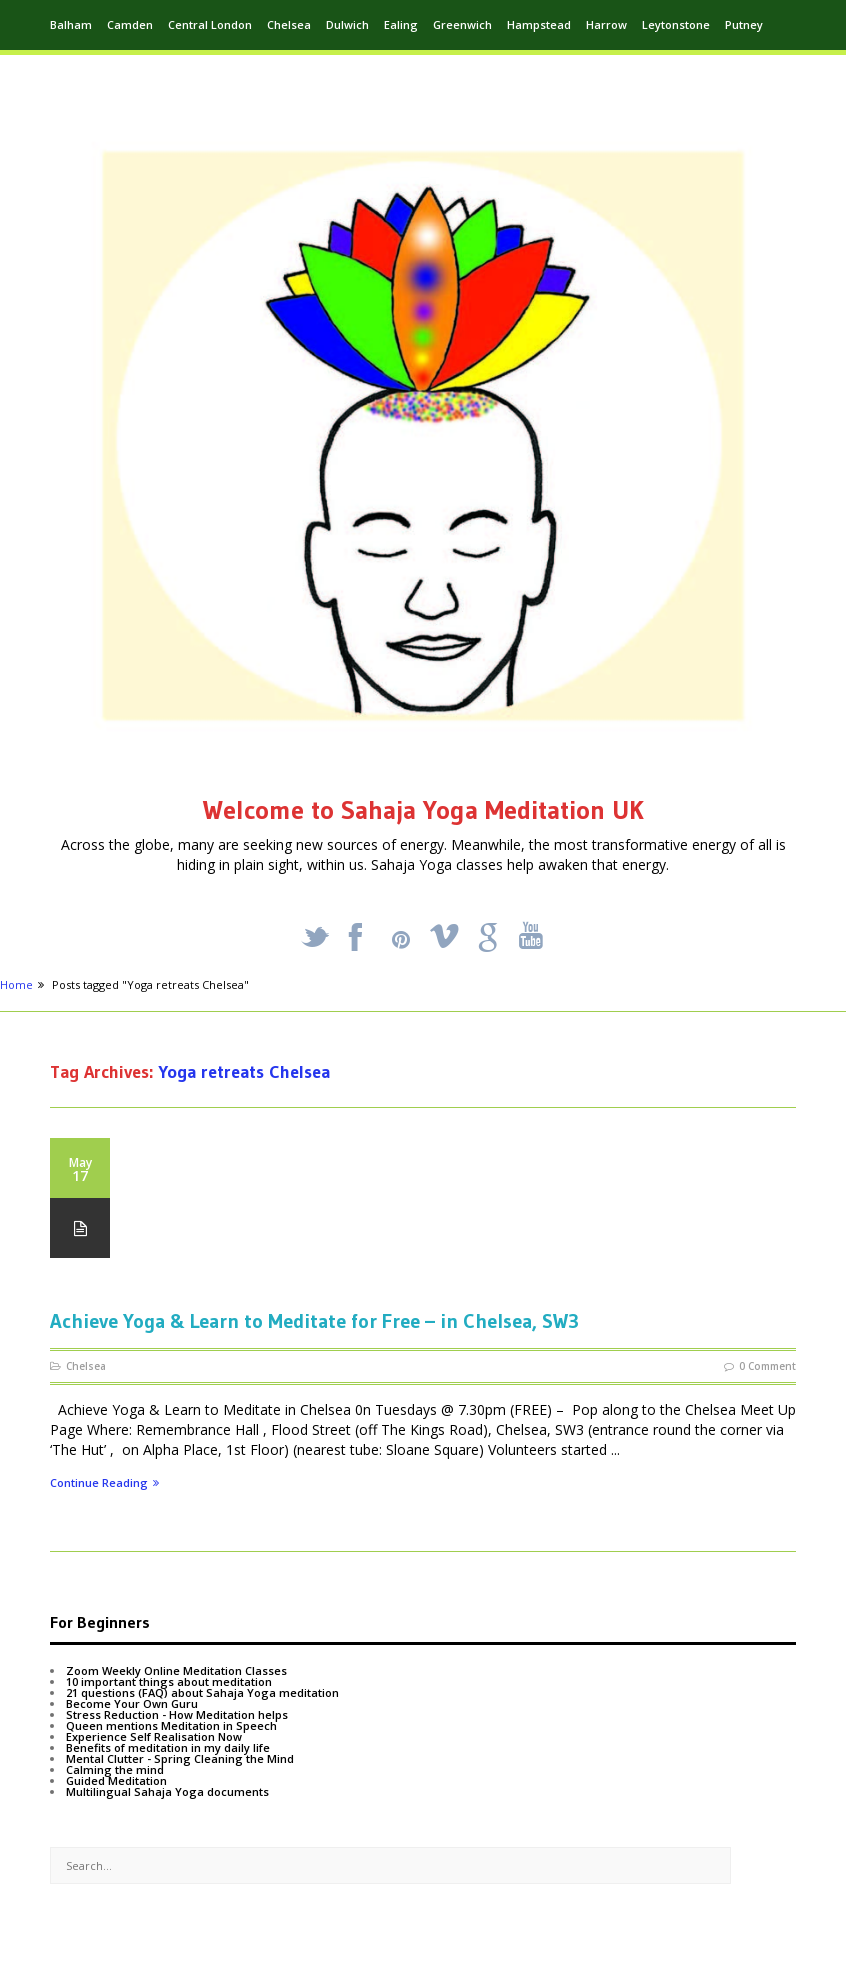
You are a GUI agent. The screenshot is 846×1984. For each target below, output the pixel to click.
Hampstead (539, 24)
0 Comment (767, 1366)
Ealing (401, 24)
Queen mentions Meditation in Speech (171, 1725)
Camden (130, 24)
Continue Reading (104, 1483)
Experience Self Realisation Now (154, 1736)
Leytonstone (676, 24)
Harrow (606, 24)
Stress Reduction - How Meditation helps (177, 1714)
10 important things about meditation (169, 1681)
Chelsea (289, 24)
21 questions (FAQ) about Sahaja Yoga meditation (202, 1692)
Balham (71, 24)
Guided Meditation (116, 1780)
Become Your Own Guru (132, 1703)
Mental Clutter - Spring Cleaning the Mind (180, 1758)
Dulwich (347, 24)
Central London (210, 24)
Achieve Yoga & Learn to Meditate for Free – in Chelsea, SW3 (314, 1321)
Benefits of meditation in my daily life (168, 1747)
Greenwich (462, 24)
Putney (744, 24)
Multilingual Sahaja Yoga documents (167, 1791)
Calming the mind (115, 1769)
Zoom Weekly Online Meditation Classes (176, 1670)
